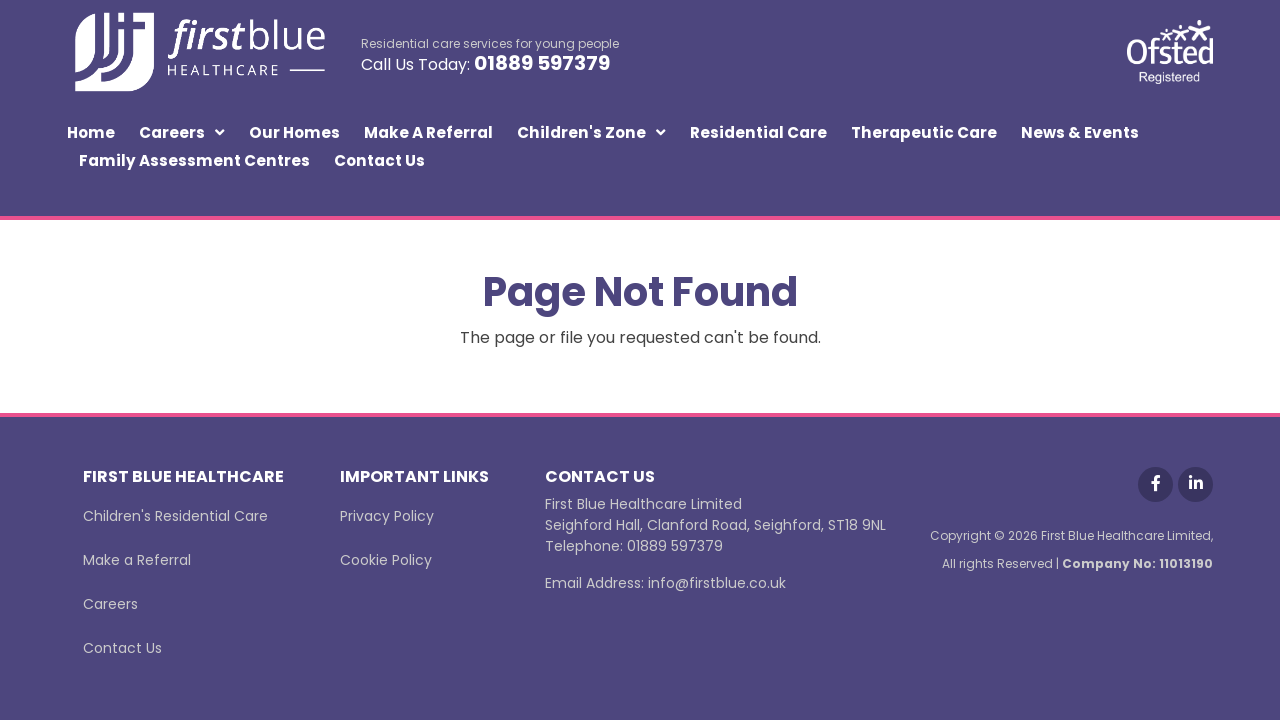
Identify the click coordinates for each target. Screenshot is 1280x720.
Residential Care (758, 132)
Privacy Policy (387, 516)
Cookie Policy (386, 560)
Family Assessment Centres (194, 160)
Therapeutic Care (924, 132)
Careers (172, 132)
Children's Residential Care (175, 516)
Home (91, 132)
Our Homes (294, 132)
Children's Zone (581, 132)
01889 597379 (542, 63)
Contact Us (379, 160)
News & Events (1080, 132)
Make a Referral (428, 132)
